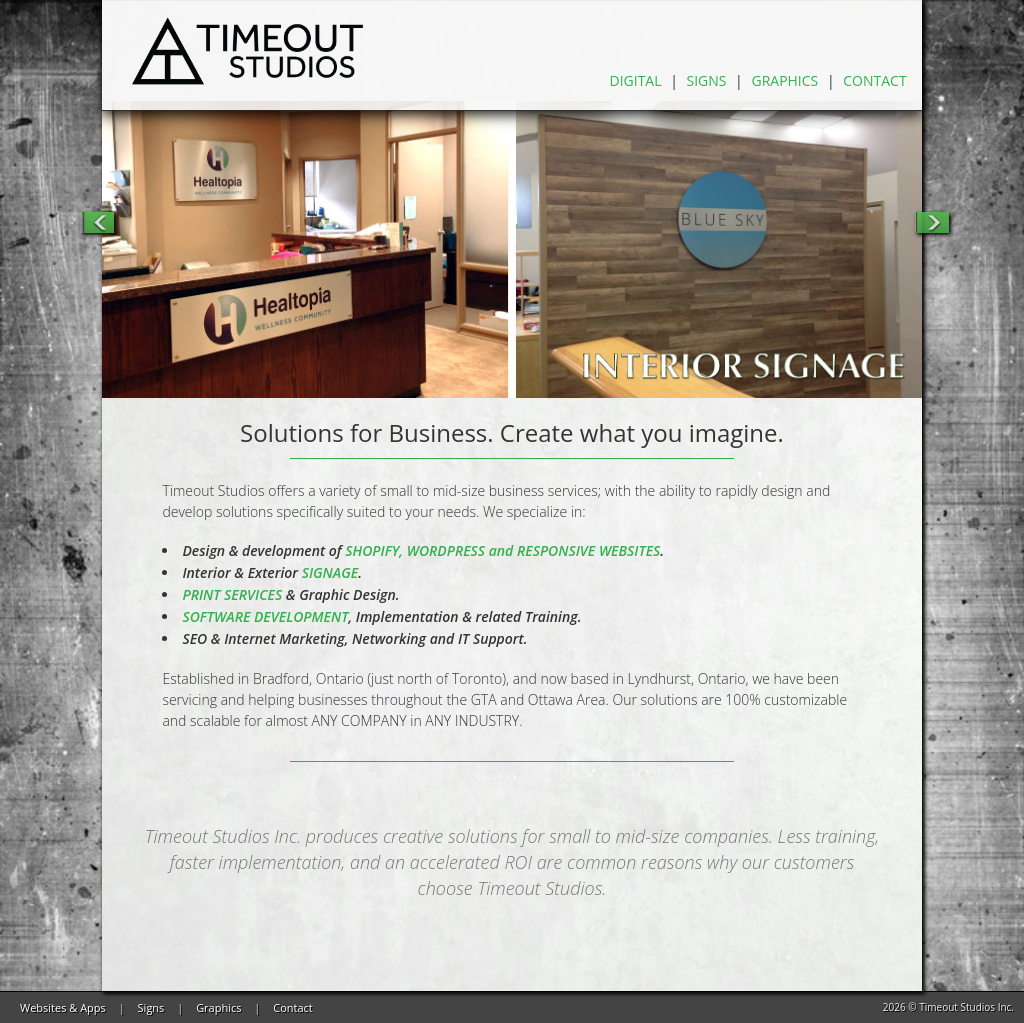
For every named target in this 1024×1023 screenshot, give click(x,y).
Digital (636, 80)
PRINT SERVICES (232, 594)
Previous (97, 222)
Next (932, 222)
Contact (874, 80)
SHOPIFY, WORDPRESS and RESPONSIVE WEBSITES (502, 550)
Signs (707, 80)
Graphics (784, 80)
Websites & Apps (63, 1007)
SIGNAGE (330, 572)
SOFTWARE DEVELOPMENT (265, 616)
